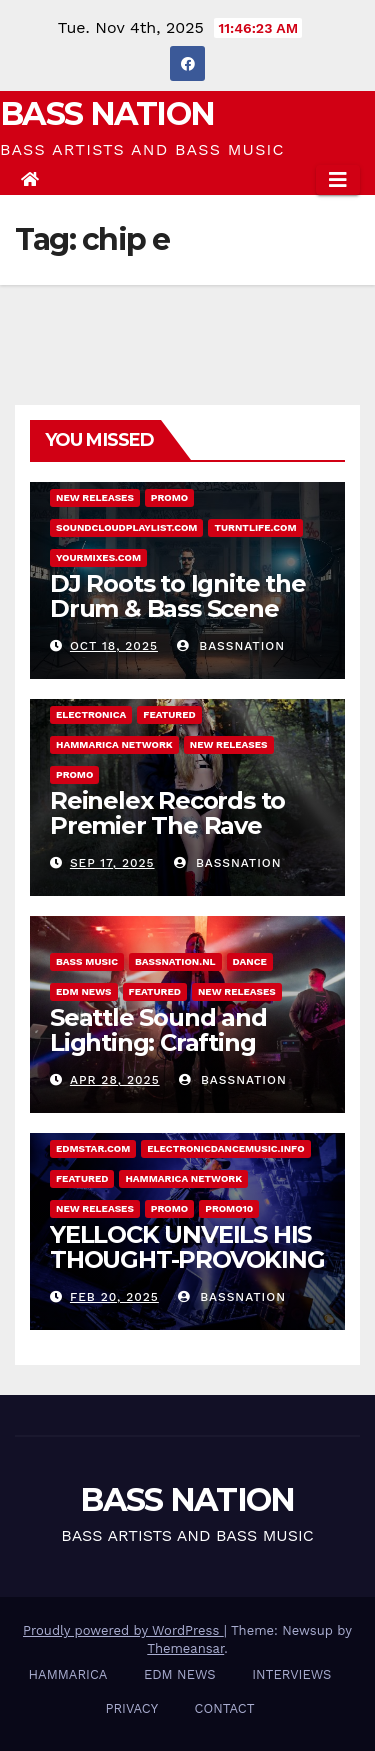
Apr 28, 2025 (115, 1080)
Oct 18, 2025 (114, 646)
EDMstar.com (93, 1148)
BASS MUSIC (87, 961)
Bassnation (231, 646)
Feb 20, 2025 (114, 1297)
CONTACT (225, 1708)
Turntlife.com (255, 527)
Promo (169, 497)
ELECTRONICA (91, 714)
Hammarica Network (114, 744)
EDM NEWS (84, 991)
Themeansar (185, 1648)
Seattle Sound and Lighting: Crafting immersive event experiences (158, 1055)
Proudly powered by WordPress (123, 1630)
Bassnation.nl (175, 961)
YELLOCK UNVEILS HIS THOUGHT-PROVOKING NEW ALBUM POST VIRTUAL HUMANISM (187, 1272)
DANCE (250, 961)
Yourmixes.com (98, 557)
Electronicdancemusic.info (225, 1148)
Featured (169, 714)
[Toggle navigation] (338, 180)
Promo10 (229, 1208)
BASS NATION (107, 113)
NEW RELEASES (95, 497)
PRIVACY (131, 1708)
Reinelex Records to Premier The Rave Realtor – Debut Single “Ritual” (181, 838)
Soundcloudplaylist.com (126, 527)
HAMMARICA (68, 1674)
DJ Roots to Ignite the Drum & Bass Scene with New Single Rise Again (178, 621)
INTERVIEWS (291, 1674)
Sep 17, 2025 (112, 863)
